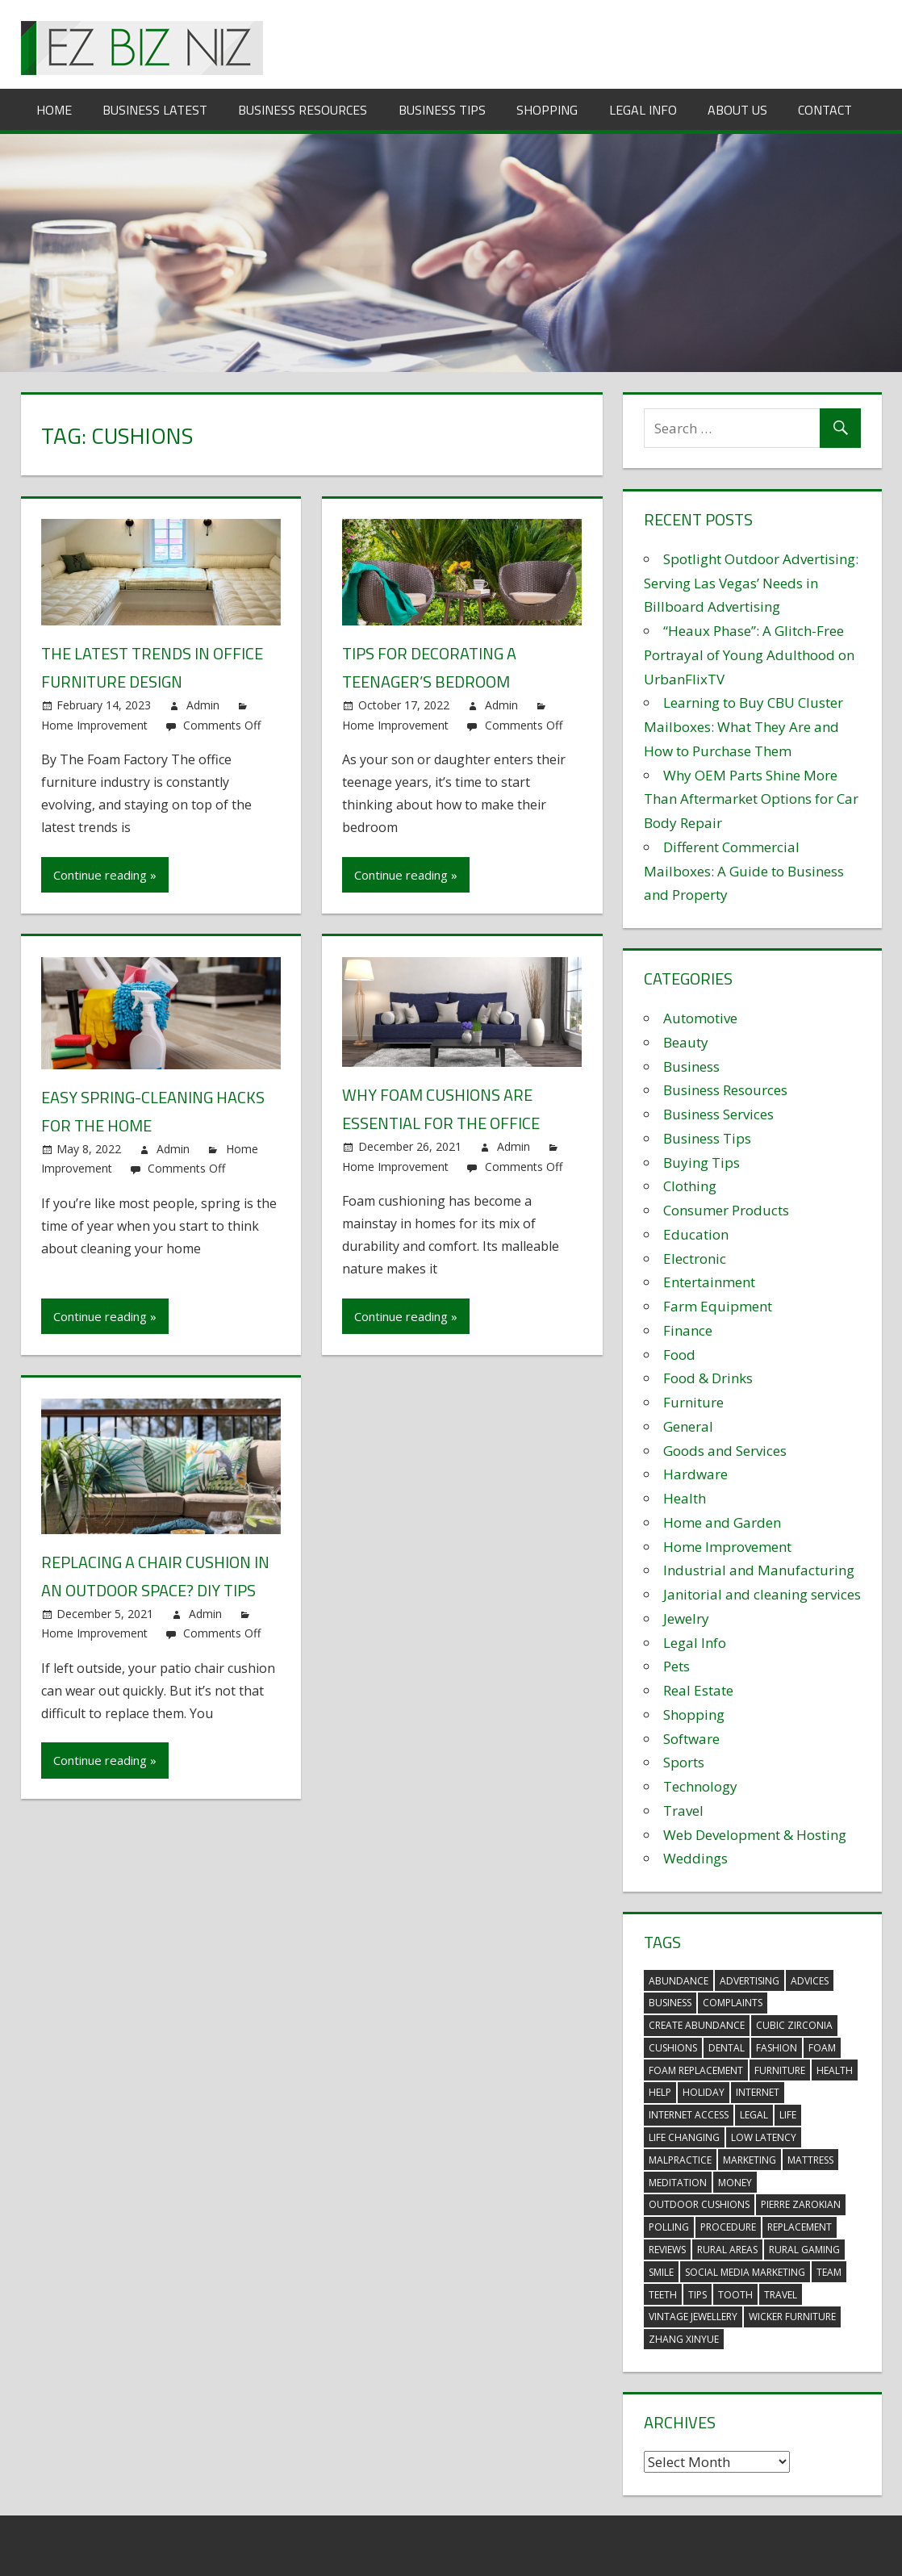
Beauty (685, 1042)
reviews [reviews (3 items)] (667, 2249)
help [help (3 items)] (660, 2092)
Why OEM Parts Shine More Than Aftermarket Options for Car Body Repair (751, 799)
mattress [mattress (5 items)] (810, 2160)
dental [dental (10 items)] (726, 2048)
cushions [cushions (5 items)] (673, 2048)
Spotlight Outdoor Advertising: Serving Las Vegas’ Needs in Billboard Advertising (751, 583)
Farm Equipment (717, 1306)
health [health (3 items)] (834, 2070)
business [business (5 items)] (670, 2002)
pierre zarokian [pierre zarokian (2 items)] (801, 2204)
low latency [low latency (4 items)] (763, 2137)
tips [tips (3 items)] (697, 2295)
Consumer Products (726, 1210)
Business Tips (442, 109)
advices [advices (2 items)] (810, 1981)
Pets (676, 1666)
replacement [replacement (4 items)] (799, 2227)
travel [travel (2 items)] (780, 2295)
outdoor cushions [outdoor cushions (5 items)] (699, 2204)
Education (696, 1234)
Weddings (695, 1858)
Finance (687, 1330)
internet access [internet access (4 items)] (689, 2115)
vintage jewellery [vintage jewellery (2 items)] (693, 2316)
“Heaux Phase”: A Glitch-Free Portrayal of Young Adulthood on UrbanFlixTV (749, 654)
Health (684, 1498)
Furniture (693, 1402)
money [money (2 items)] (735, 2182)
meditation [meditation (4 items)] (678, 2182)
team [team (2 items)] (828, 2272)
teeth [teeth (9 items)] (663, 2295)
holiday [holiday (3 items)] (704, 2092)
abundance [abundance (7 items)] (678, 1981)
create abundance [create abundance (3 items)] (697, 2025)
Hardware (695, 1474)
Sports (683, 1762)
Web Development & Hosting (754, 1834)
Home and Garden (722, 1522)
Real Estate (698, 1690)
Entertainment (709, 1282)
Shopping (547, 109)
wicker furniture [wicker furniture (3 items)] (792, 2316)
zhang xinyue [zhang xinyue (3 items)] (684, 2339)
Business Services (718, 1114)
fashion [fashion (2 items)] (776, 2048)
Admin (202, 705)
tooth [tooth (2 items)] (735, 2295)
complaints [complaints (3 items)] (732, 2002)
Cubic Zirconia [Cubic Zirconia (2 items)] (794, 2025)
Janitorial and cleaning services (762, 1594)
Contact (825, 109)
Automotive (700, 1018)
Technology (700, 1786)
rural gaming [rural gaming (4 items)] (804, 2249)
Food (679, 1354)
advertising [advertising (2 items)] (749, 1981)
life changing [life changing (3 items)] (684, 2137)
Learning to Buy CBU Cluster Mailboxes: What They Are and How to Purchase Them (743, 726)
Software (691, 1738)
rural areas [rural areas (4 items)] (727, 2249)
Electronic (694, 1258)
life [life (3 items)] (787, 2115)
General (688, 1426)
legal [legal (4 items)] (754, 2115)
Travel (683, 1810)
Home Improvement (94, 725)
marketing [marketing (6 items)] (749, 2160)
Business (691, 1066)
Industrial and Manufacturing (758, 1570)
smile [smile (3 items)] (661, 2272)
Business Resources (302, 109)
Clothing (689, 1186)
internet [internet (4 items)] (757, 2092)
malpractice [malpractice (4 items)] (680, 2160)
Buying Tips (701, 1162)
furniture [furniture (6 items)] (779, 2070)
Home (54, 109)
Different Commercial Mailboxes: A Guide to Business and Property (744, 871)
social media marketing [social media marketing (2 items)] (745, 2272)
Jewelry (686, 1618)
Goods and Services (725, 1450)
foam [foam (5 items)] (822, 2048)
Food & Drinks (708, 1378)
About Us (737, 109)
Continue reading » (105, 875)
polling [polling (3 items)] (669, 2227)
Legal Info (643, 109)
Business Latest (154, 109)
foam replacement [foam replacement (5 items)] (696, 2070)
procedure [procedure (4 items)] (728, 2227)
